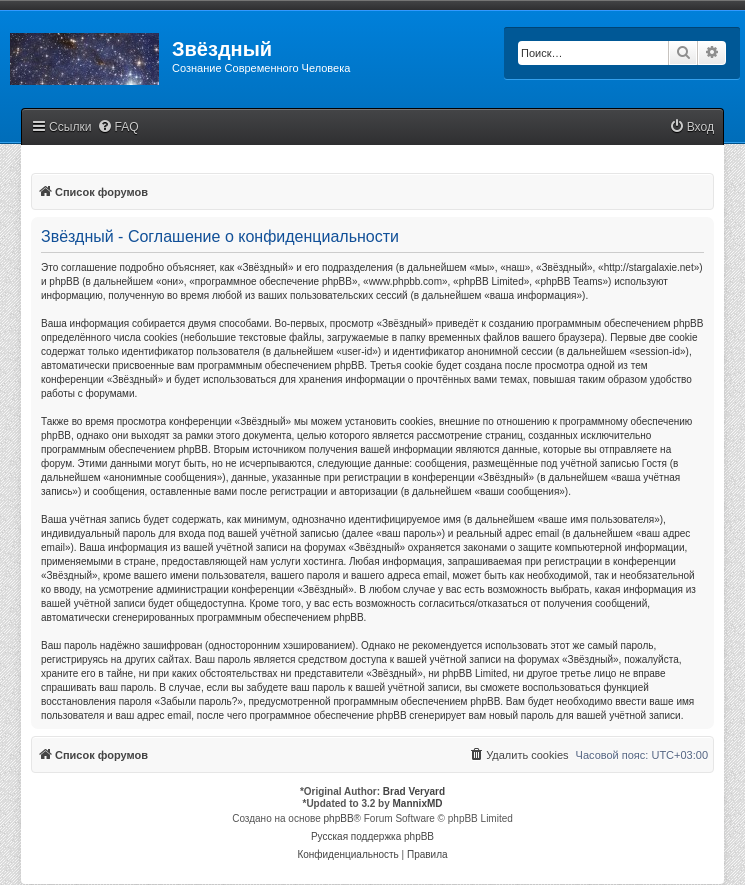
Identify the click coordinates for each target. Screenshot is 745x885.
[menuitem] (118, 127)
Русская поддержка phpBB (372, 836)
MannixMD (418, 803)
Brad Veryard (414, 791)
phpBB (339, 818)
